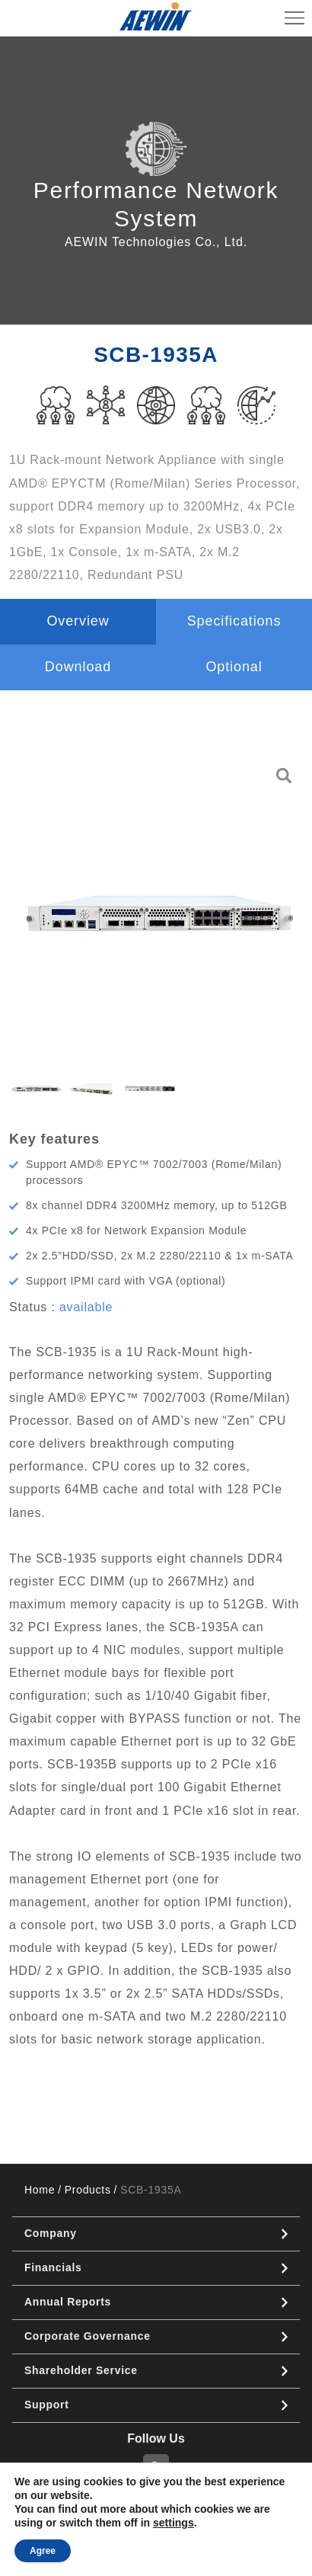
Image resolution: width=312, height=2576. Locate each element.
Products (88, 2190)
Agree (43, 2551)
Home (39, 2190)
